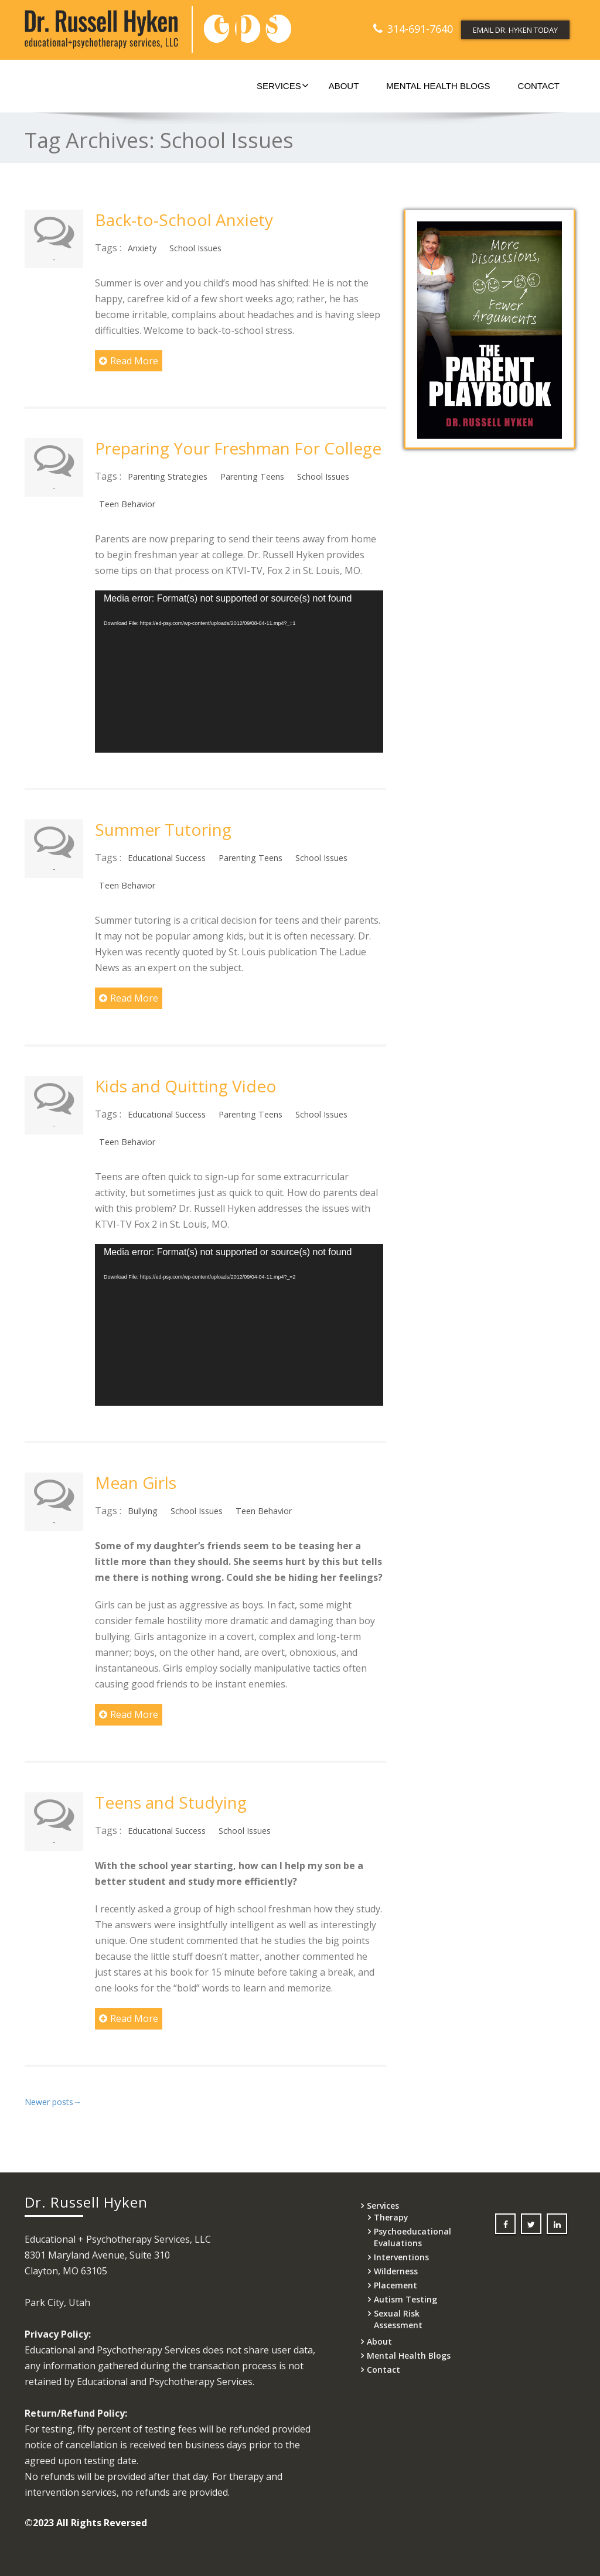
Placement (395, 2285)
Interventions (401, 2257)
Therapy (391, 2217)
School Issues (195, 248)
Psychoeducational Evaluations (412, 2237)
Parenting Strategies (167, 476)
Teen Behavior (127, 504)
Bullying (143, 1510)
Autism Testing (405, 2299)
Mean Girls (135, 1482)
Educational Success (167, 857)
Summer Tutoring (163, 829)
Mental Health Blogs (438, 86)
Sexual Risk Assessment (398, 2319)
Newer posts (53, 2101)
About (344, 86)
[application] (239, 671)
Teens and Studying (171, 1802)
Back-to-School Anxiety (184, 220)
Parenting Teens (252, 476)
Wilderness (396, 2271)
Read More (128, 360)
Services (283, 85)
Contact (539, 86)
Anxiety (142, 248)
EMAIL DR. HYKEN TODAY (515, 30)
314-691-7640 (420, 29)
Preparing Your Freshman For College (238, 448)
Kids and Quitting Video (186, 1086)
